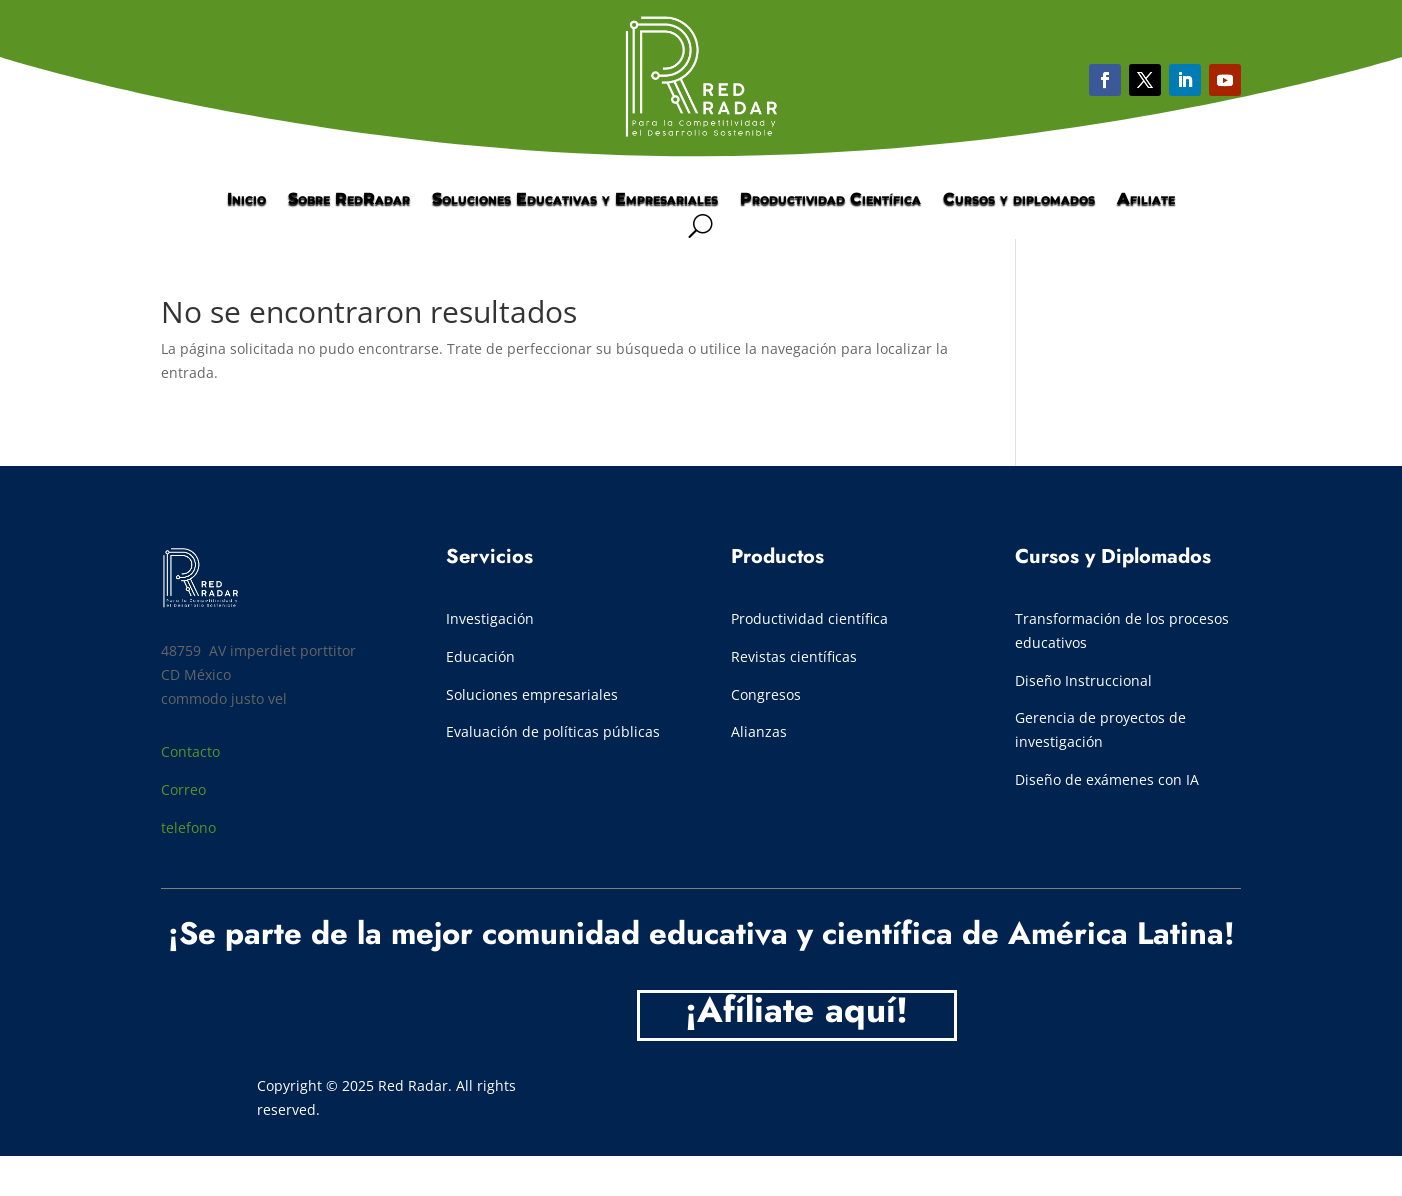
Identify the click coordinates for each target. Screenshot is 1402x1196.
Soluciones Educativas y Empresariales (575, 200)
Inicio (246, 200)
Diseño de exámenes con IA (1107, 779)
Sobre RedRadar (349, 200)
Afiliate (1146, 200)
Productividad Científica (830, 200)
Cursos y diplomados (1019, 200)
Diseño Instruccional (1083, 680)
